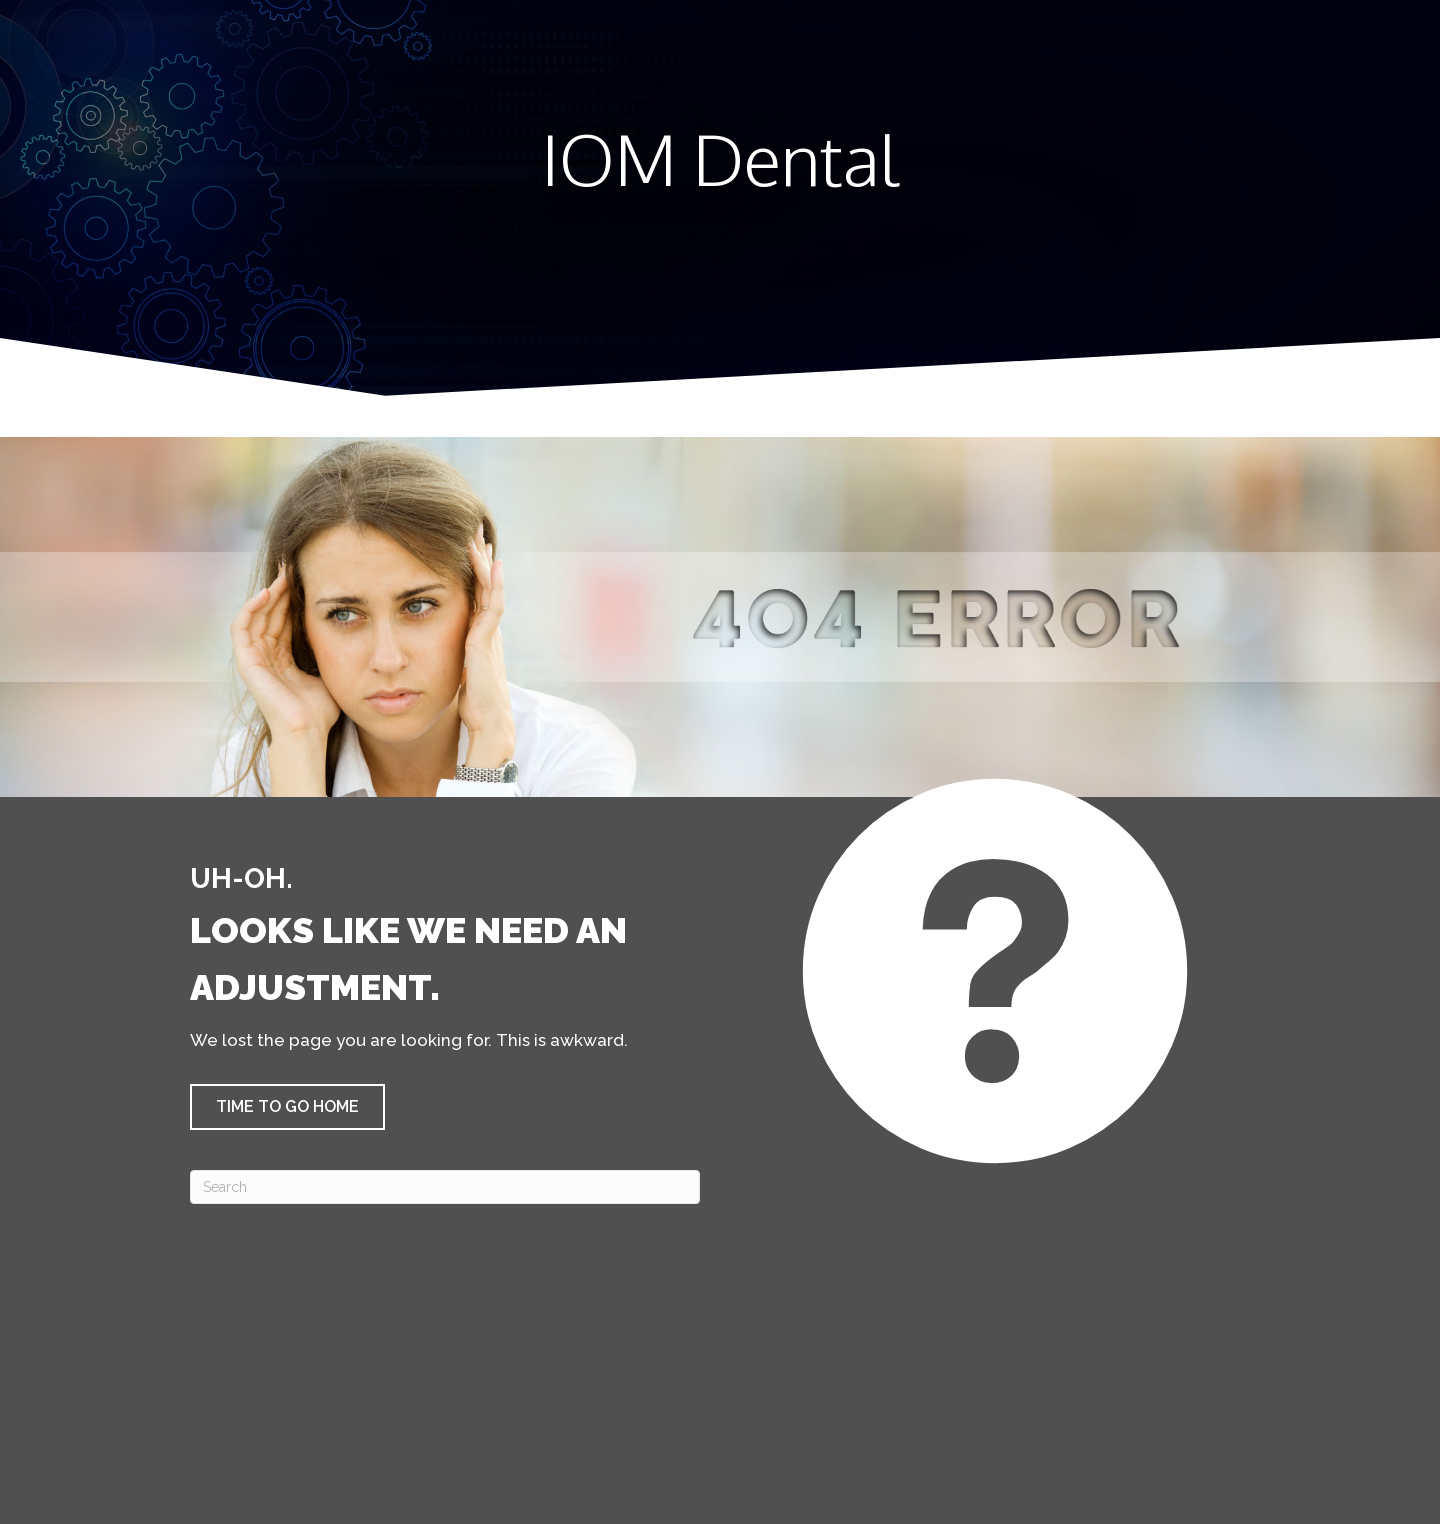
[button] (287, 1107)
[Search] (445, 1187)
